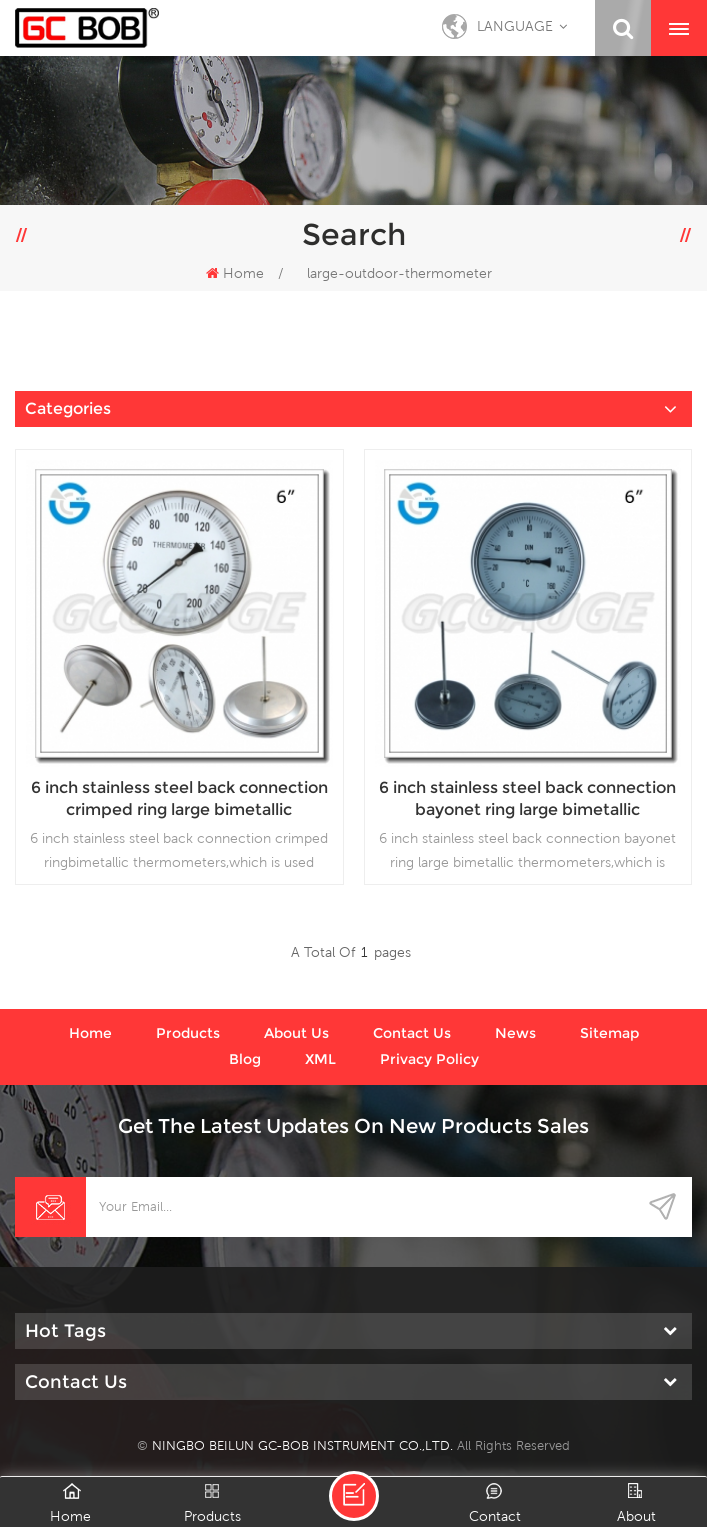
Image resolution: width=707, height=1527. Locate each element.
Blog (245, 1059)
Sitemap (609, 1033)
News (515, 1033)
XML (320, 1059)
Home (235, 273)
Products (188, 1033)
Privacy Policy (429, 1059)
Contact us (412, 1033)
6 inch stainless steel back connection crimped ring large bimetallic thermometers (179, 799)
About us (296, 1033)
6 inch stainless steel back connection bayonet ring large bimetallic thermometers (527, 799)
